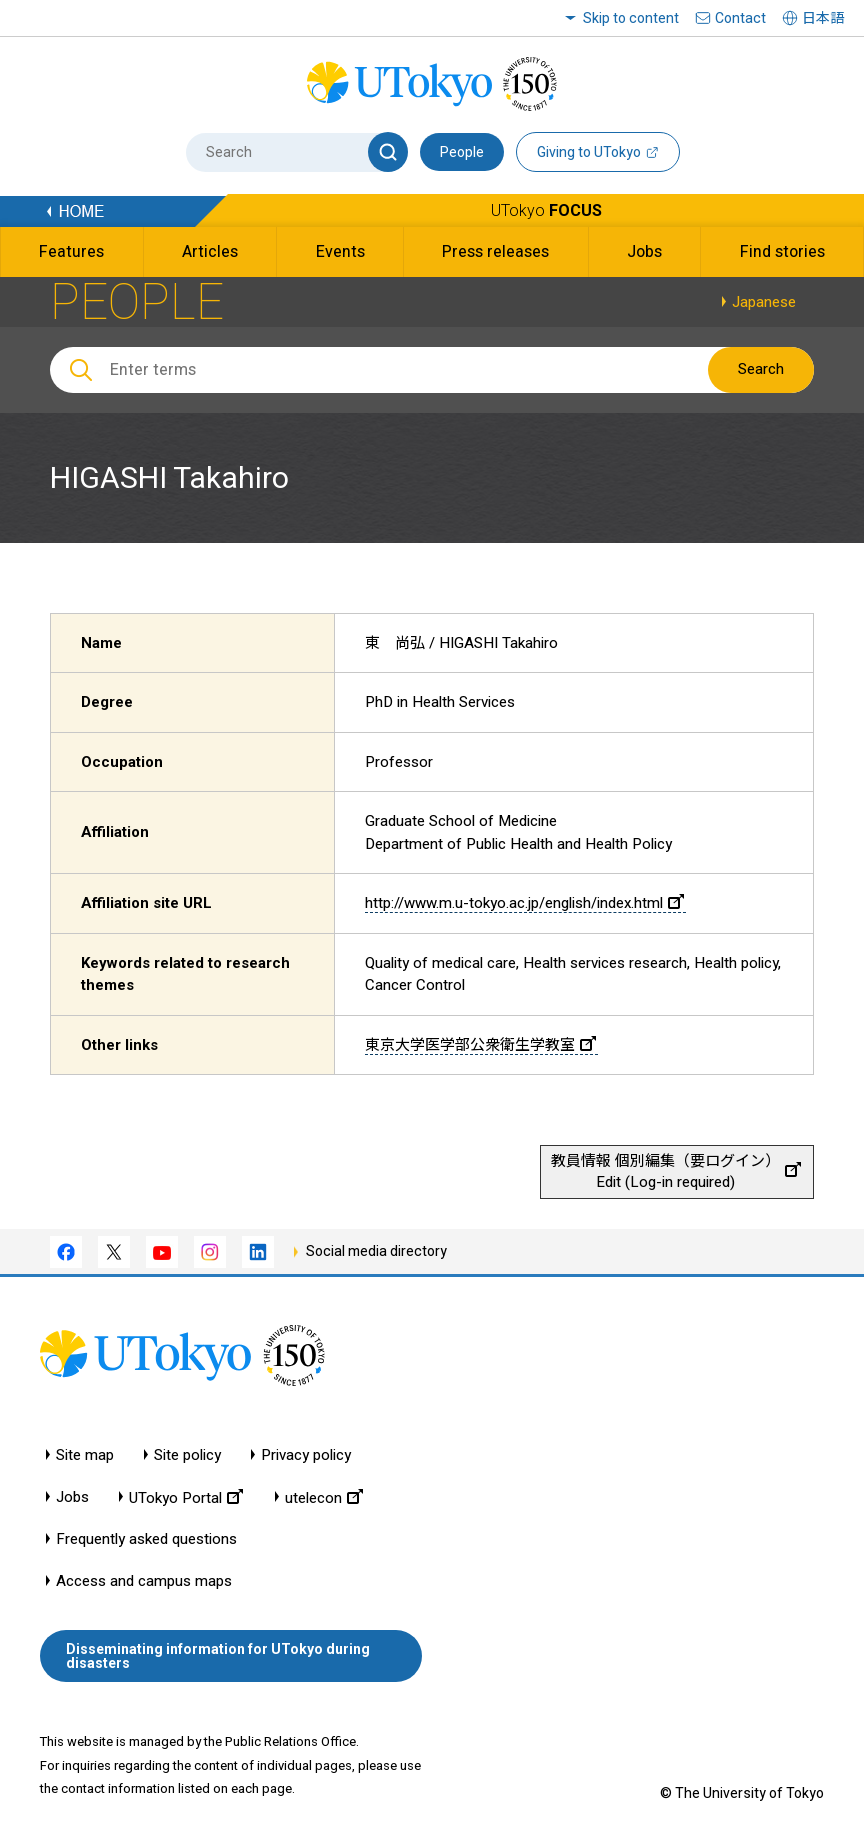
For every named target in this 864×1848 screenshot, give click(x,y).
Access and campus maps (144, 1581)
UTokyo (546, 210)
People (462, 152)
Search (761, 369)
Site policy (187, 1455)
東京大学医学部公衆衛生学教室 (480, 1045)
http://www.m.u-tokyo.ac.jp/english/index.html (524, 903)
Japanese (764, 302)
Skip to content (631, 18)
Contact (740, 18)
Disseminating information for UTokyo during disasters (218, 1656)
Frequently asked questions (146, 1539)
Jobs (72, 1497)
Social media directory (376, 1251)
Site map (85, 1455)
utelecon (324, 1497)
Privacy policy (306, 1455)
